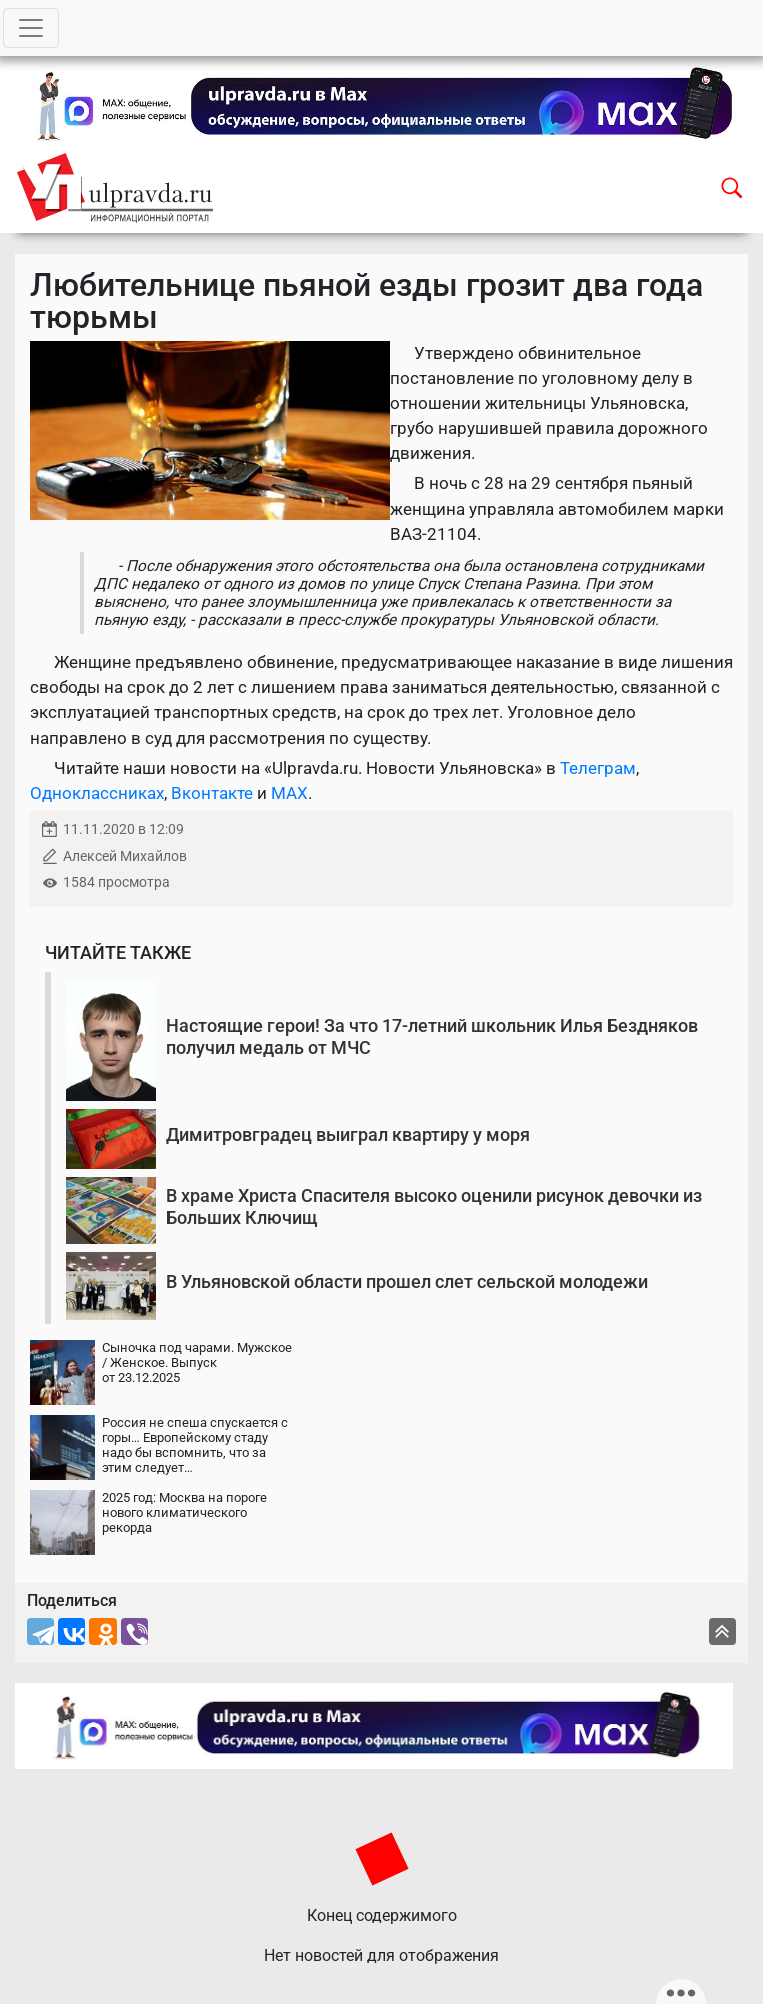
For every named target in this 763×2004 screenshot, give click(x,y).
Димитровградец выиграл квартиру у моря (348, 1134)
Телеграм (598, 768)
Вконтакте (212, 793)
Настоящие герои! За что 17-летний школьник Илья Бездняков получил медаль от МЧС (432, 1036)
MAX (289, 793)
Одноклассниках (97, 793)
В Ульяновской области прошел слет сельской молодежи (407, 1281)
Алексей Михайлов (125, 856)
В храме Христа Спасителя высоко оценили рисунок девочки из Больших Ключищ (434, 1206)
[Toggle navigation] (31, 28)
